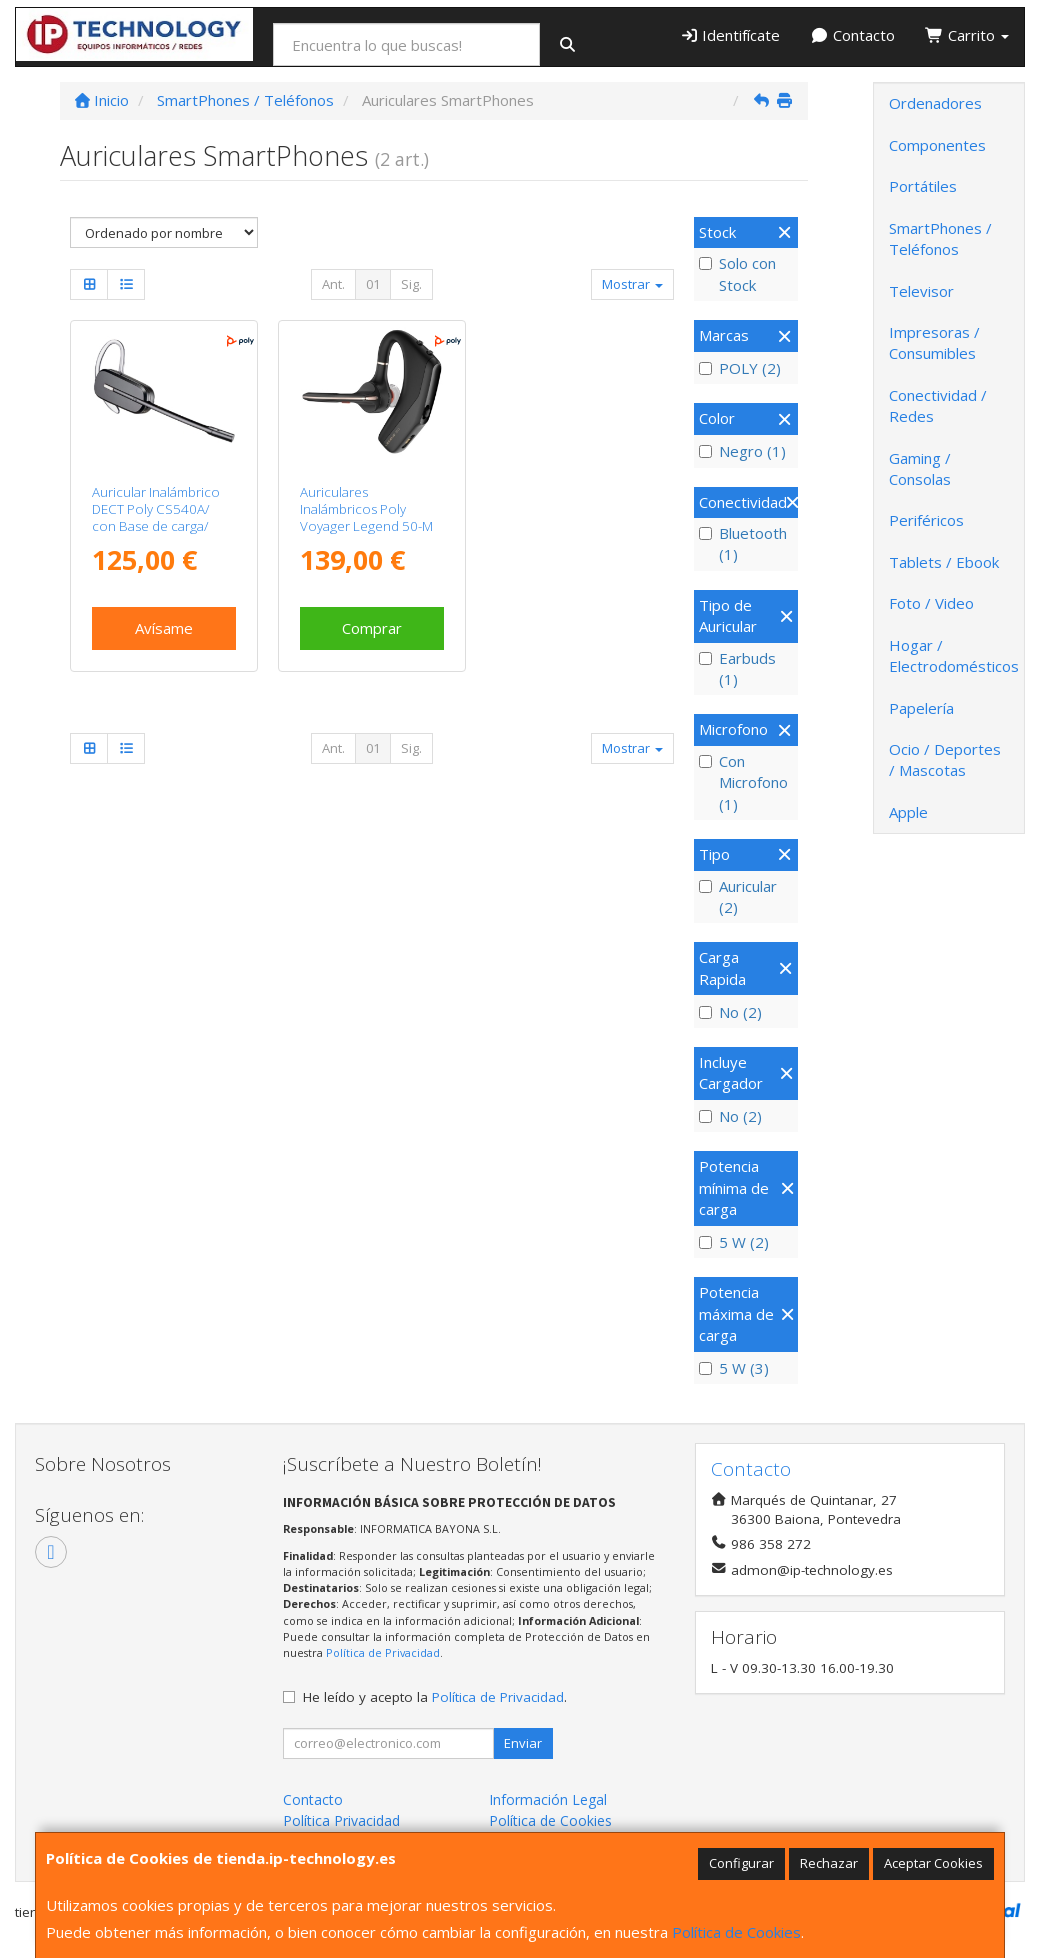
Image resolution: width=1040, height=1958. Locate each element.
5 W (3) (734, 1368)
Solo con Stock (737, 273)
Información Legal (548, 1799)
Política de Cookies (736, 1932)
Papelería (921, 708)
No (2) (730, 1012)
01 (373, 284)
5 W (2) (734, 1242)
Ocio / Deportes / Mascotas (945, 759)
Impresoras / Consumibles (934, 342)
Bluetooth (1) (743, 543)
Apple (908, 812)
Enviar (523, 1743)
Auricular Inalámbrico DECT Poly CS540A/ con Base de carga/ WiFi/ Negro (156, 518)
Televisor (921, 291)
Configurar (741, 1863)
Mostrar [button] (632, 284)
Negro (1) (742, 451)
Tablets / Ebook (944, 562)
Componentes (937, 145)
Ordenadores (935, 103)
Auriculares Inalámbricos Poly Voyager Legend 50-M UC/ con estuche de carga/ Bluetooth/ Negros (366, 535)
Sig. (411, 284)
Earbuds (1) (737, 668)
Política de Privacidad (383, 1652)
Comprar (372, 628)
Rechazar (829, 1863)
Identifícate (730, 35)
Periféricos (926, 520)
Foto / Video (931, 603)
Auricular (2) (738, 896)
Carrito (967, 35)
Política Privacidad (341, 1820)
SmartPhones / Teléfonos (940, 238)
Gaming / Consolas (920, 468)
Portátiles (923, 186)
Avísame (164, 628)
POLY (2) (740, 368)
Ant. (333, 284)
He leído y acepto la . (435, 1697)
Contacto (852, 35)
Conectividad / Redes (938, 405)
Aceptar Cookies (933, 1863)
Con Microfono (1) (743, 782)
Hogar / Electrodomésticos (954, 655)
